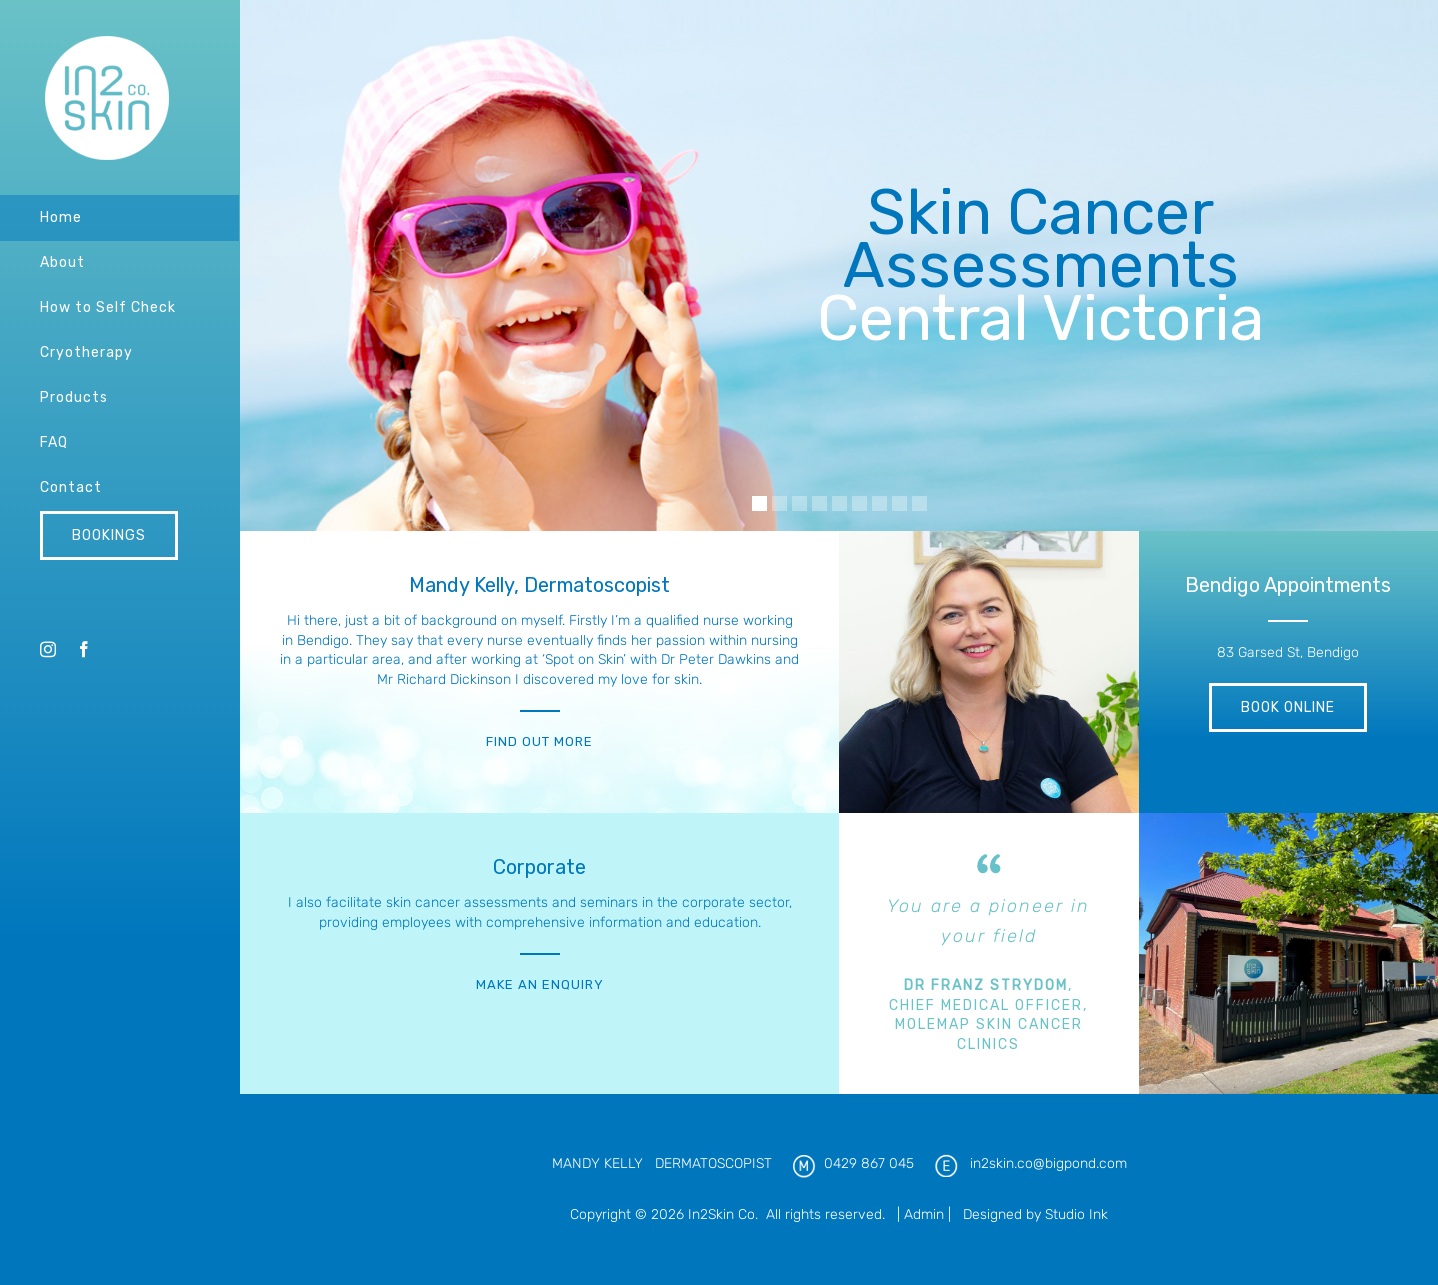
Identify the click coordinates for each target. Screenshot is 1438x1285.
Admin (924, 1214)
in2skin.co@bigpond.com (1048, 1163)
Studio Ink (1076, 1214)
